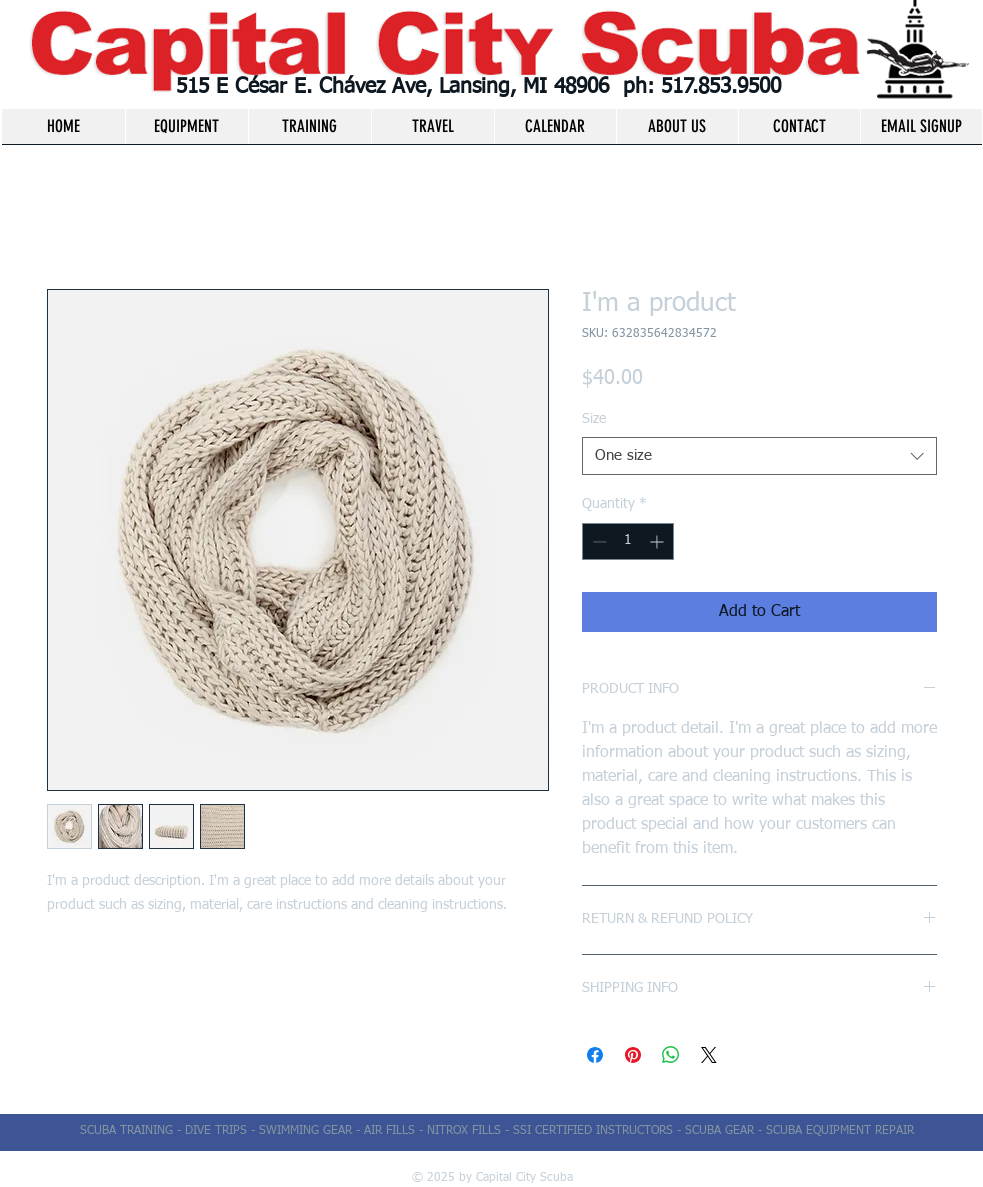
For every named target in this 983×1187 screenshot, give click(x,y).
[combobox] (759, 456)
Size (594, 419)
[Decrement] (597, 541)
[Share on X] (709, 1055)
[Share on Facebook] (595, 1055)
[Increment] (658, 541)
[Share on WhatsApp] (671, 1055)
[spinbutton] (628, 541)
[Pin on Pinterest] (633, 1055)
